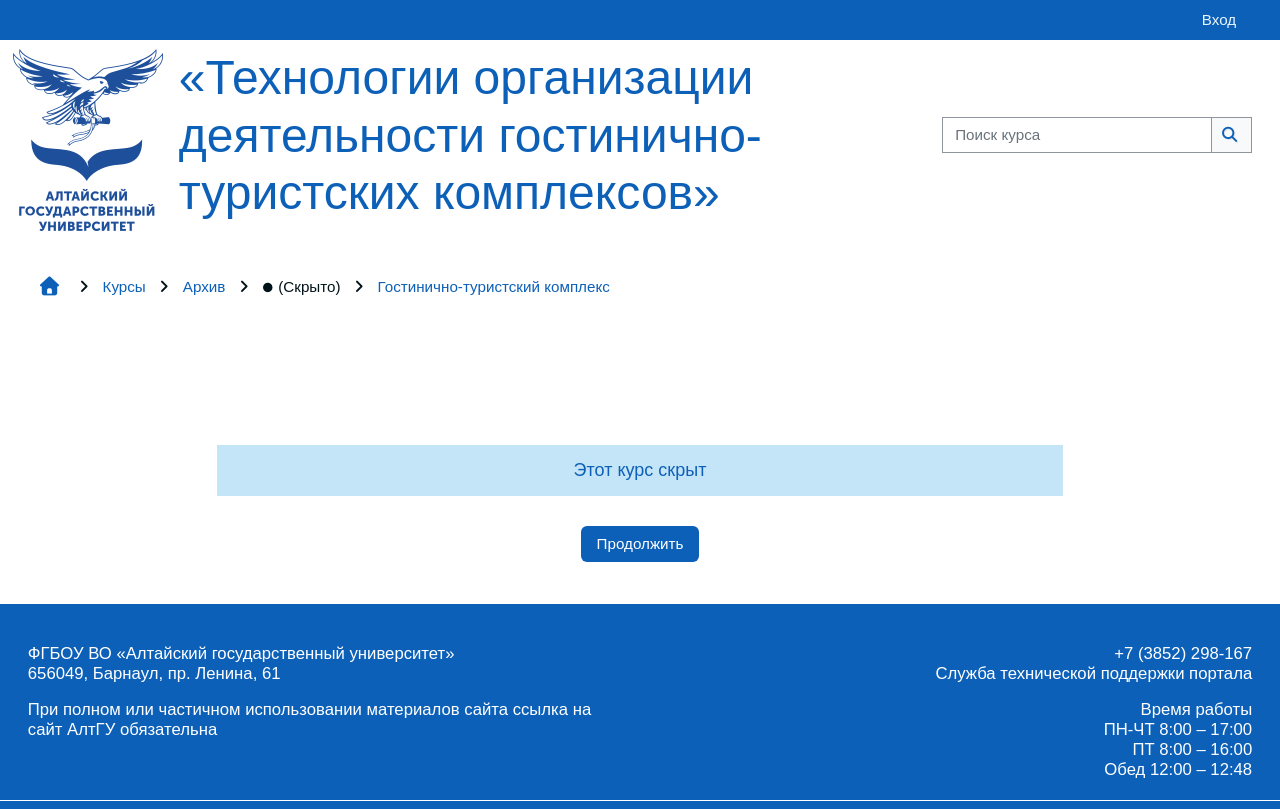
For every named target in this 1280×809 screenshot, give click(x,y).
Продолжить (640, 543)
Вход (1219, 19)
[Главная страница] (88, 138)
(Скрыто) (301, 286)
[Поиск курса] (1077, 135)
